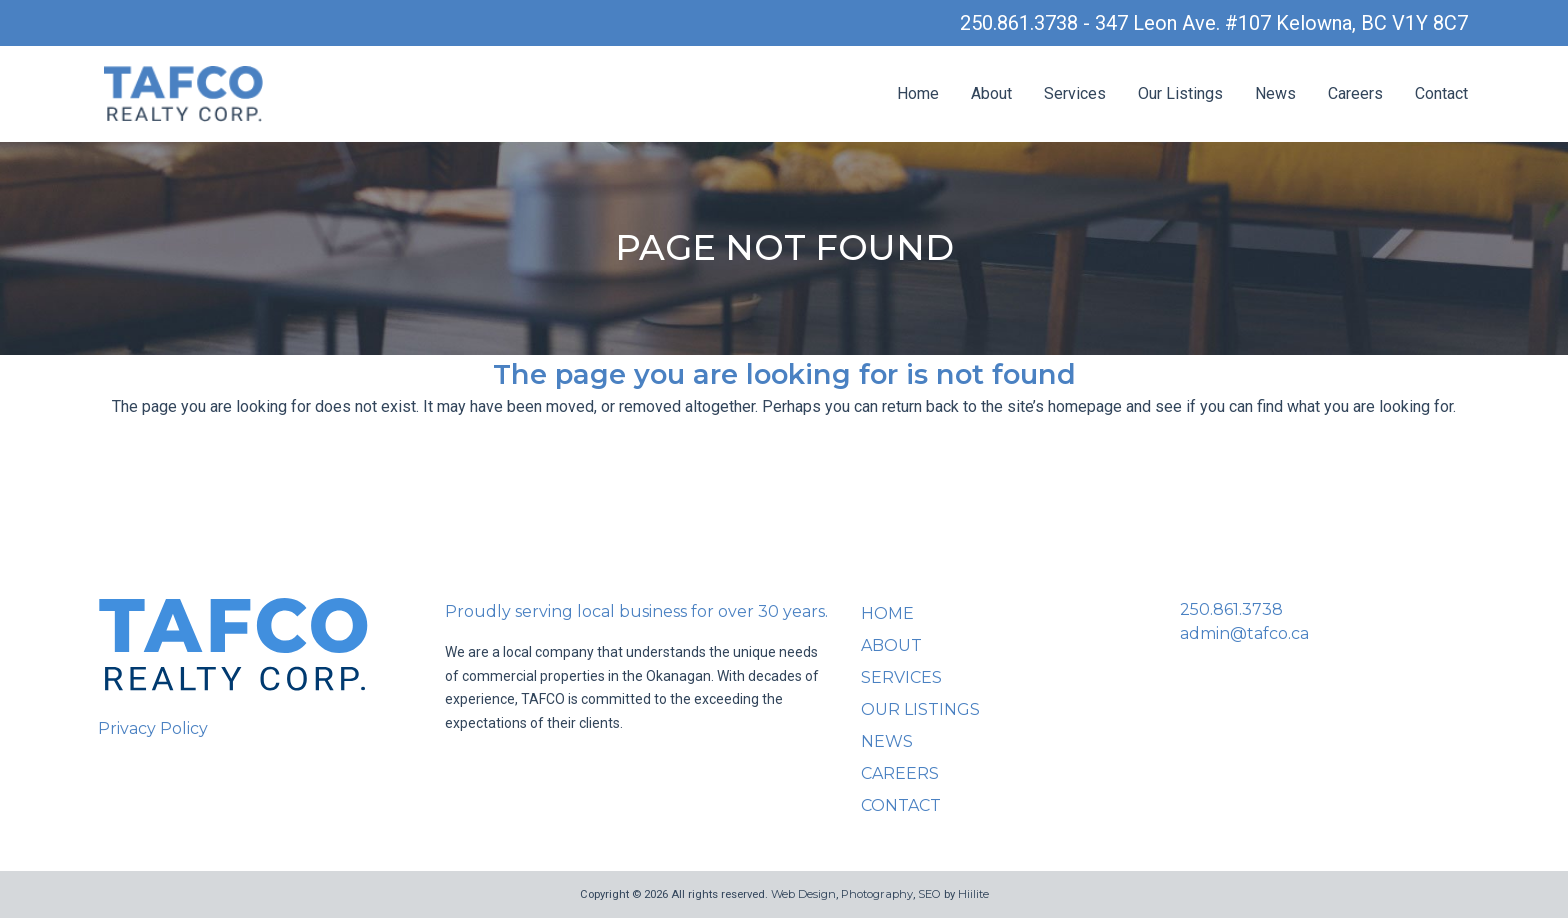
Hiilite (973, 894)
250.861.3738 (1231, 609)
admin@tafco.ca (1244, 633)
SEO (929, 894)
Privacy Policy (153, 728)
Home (918, 93)
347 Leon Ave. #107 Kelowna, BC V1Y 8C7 (1281, 23)
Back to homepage (784, 489)
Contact (1441, 93)
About (991, 93)
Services (1075, 93)
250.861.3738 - (1027, 23)
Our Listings (1180, 93)
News (1275, 93)
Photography (877, 894)
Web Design (803, 894)
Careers (1355, 93)
